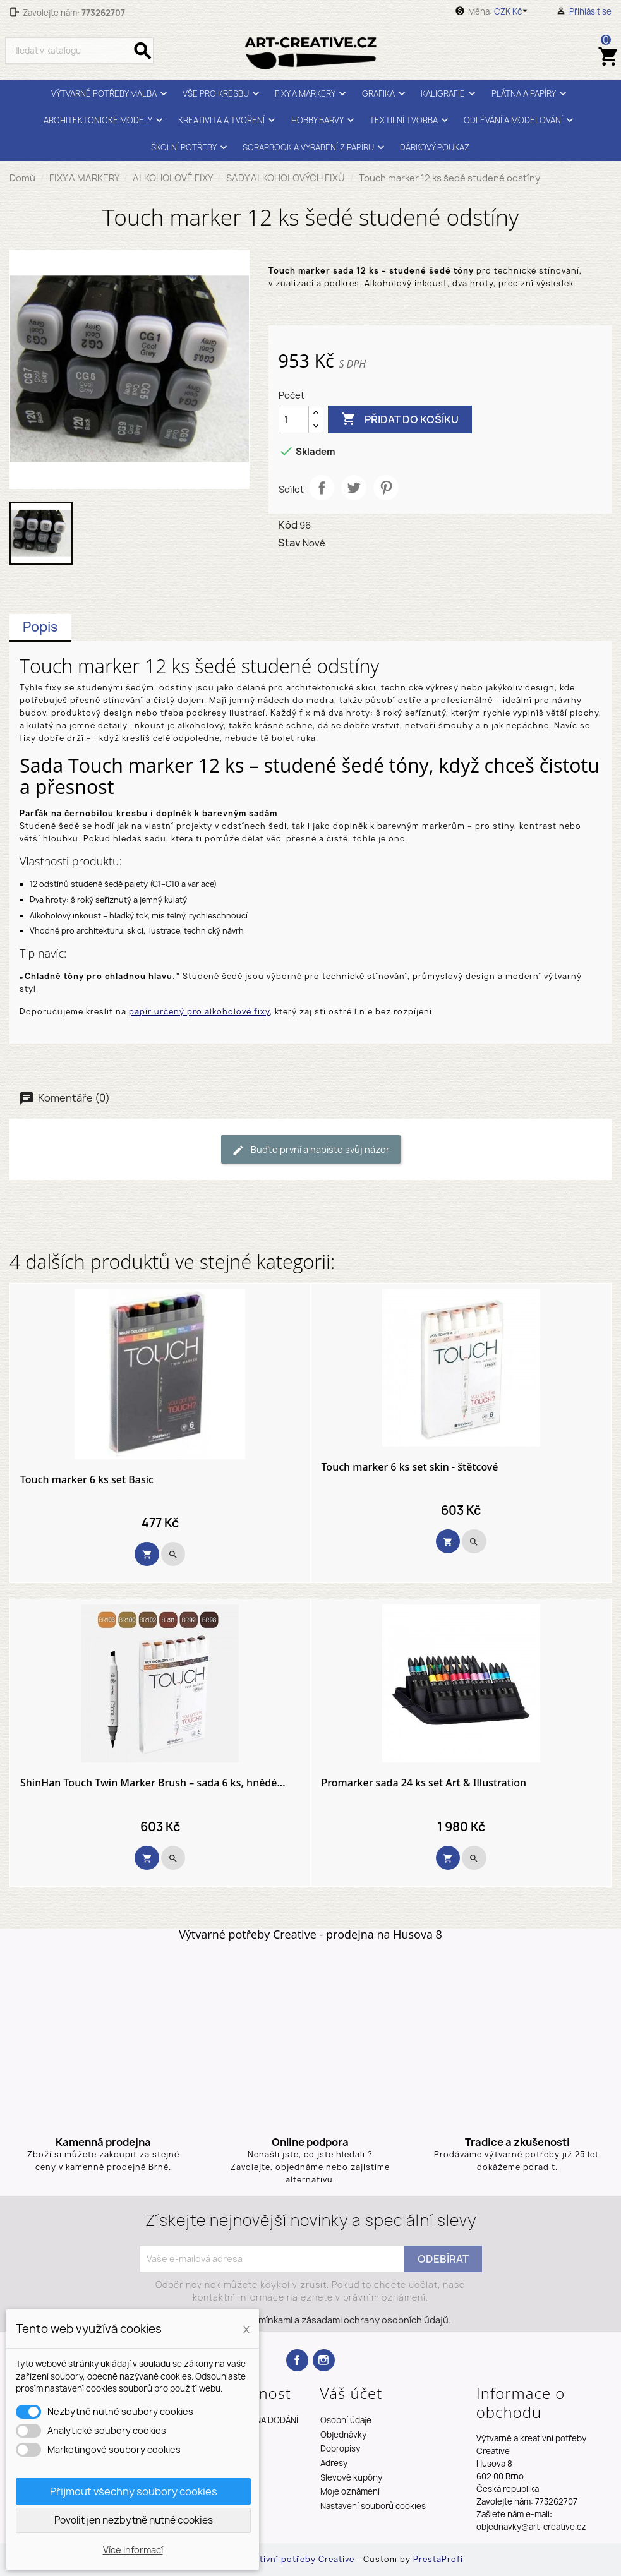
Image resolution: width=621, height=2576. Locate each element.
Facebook (297, 2360)
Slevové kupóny (351, 2477)
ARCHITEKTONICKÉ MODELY (105, 120)
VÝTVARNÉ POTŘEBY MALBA (111, 93)
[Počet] (294, 419)
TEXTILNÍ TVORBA (411, 120)
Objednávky (343, 2434)
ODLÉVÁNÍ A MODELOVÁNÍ (520, 120)
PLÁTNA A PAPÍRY (530, 93)
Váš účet (351, 2393)
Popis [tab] (40, 627)
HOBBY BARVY (324, 120)
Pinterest (386, 487)
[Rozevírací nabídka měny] (512, 11)
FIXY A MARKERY (312, 93)
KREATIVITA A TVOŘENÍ (228, 120)
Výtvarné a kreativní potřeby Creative (274, 2559)
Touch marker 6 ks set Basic (87, 1480)
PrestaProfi (438, 2559)
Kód (288, 525)
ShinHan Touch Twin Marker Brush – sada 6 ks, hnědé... (153, 1783)
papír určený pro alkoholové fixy (199, 1011)
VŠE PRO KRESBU (223, 93)
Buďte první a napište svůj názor (311, 1150)
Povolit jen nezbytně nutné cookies (133, 2520)
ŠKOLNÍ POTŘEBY (191, 147)
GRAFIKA (385, 93)
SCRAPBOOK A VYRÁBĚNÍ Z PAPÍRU (315, 147)
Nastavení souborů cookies (373, 2506)
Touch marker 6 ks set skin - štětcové (410, 1467)
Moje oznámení (350, 2491)
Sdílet (321, 487)
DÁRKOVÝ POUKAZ (434, 147)
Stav (289, 542)
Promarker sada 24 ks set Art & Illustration (424, 1783)
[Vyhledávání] (79, 50)
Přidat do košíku (400, 419)
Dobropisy (340, 2448)
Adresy (333, 2463)
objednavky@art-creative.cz (531, 2526)
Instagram (324, 2360)
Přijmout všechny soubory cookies (133, 2491)
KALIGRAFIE (450, 93)
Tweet (353, 487)
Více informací (133, 2550)
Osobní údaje (345, 2420)
